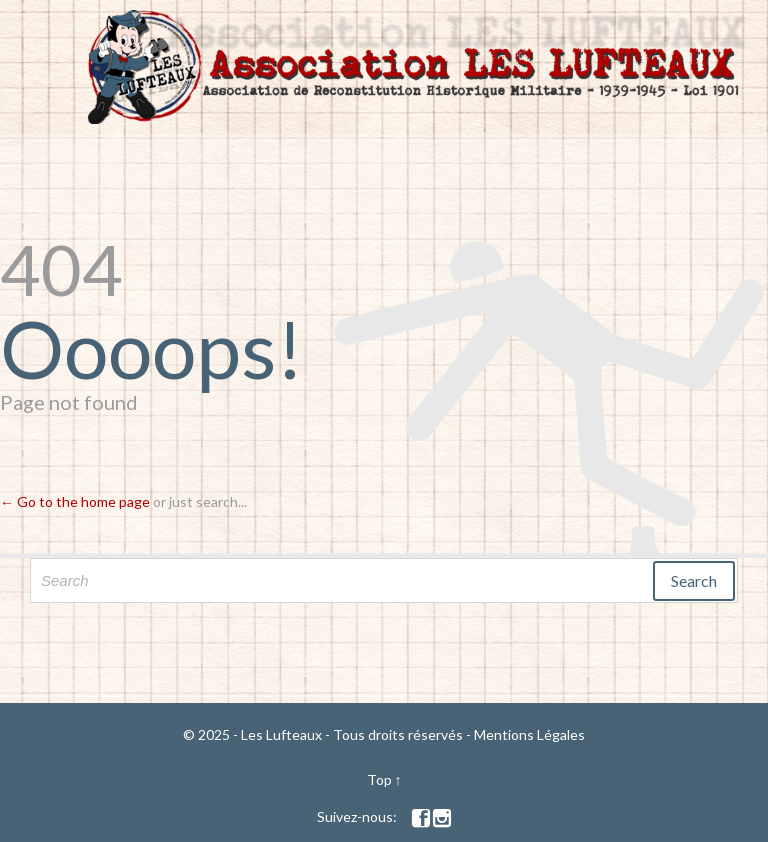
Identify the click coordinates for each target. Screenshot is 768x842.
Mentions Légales (529, 734)
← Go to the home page (75, 501)
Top (379, 779)
